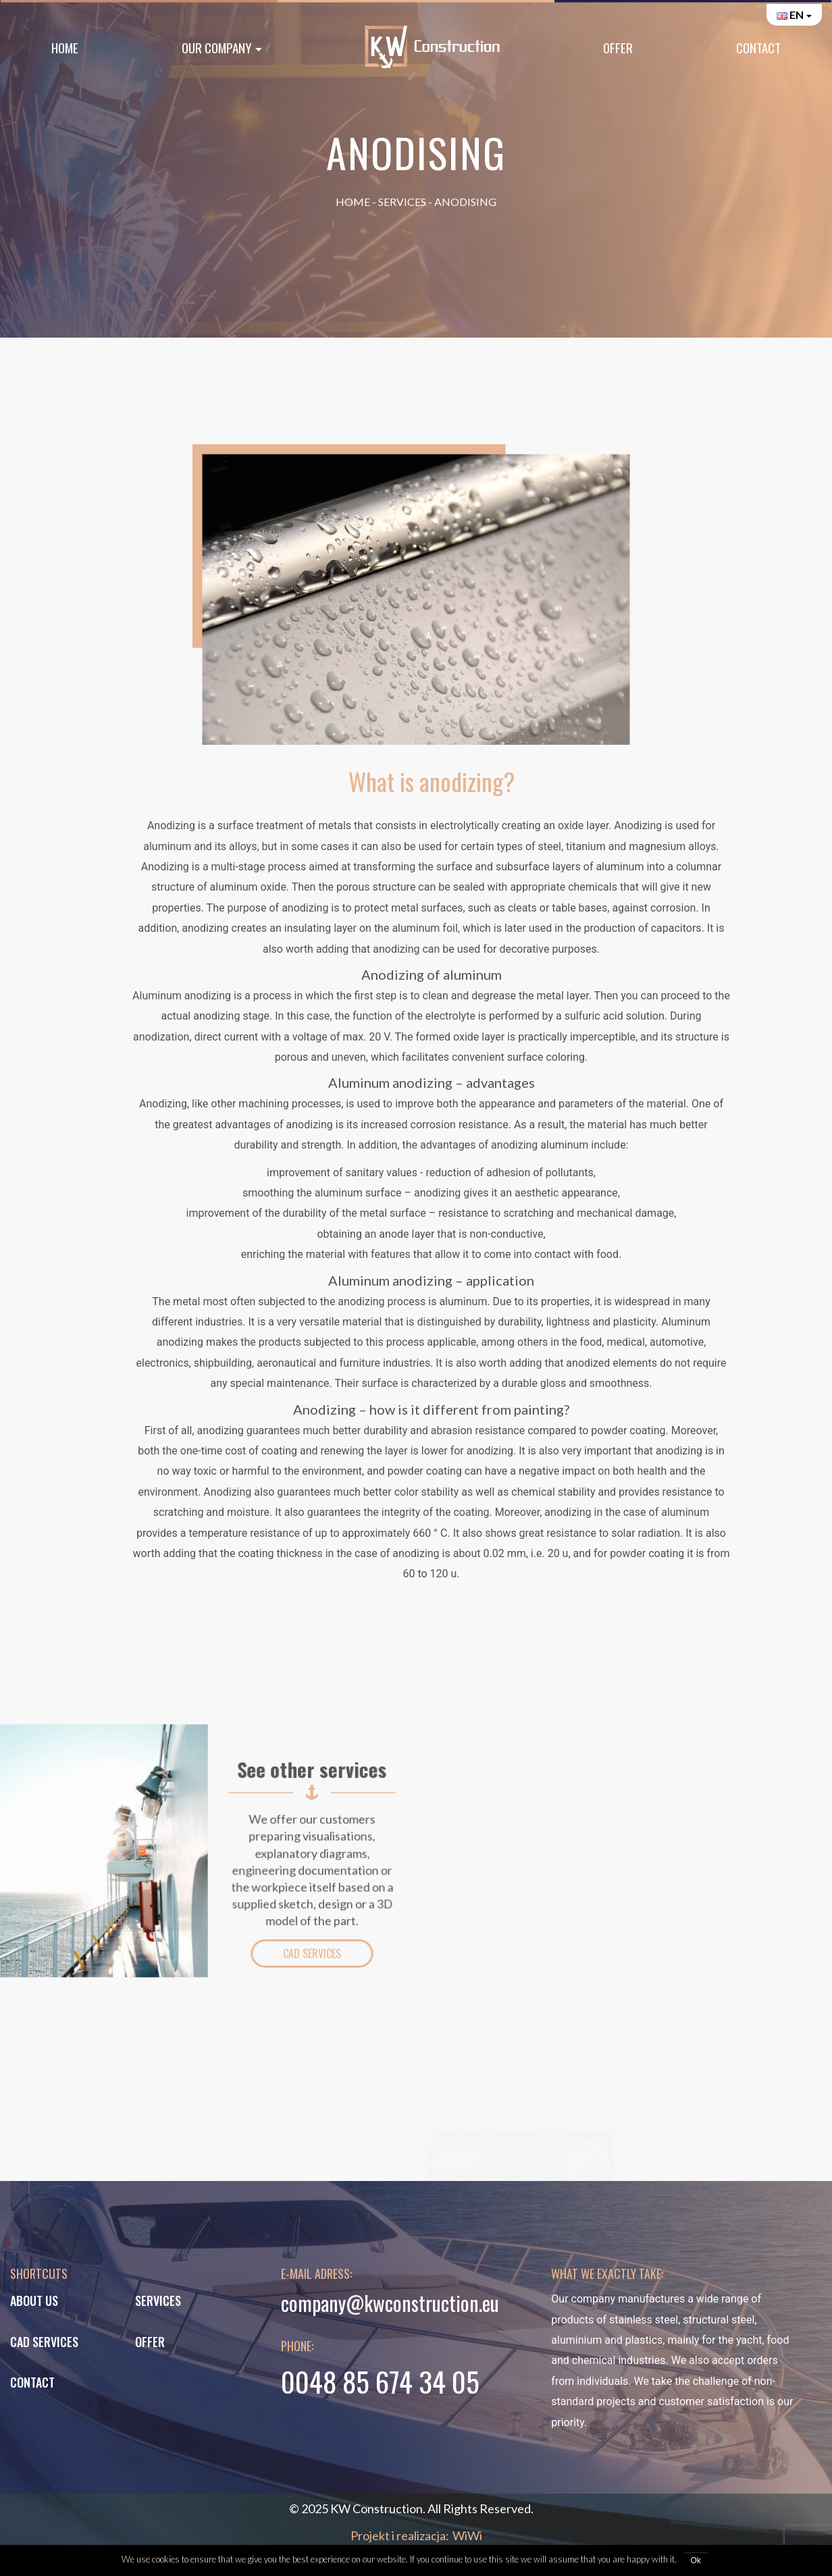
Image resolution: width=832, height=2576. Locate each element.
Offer (618, 47)
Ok (696, 2560)
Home (64, 47)
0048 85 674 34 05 (380, 2381)
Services (402, 201)
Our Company (217, 47)
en (790, 14)
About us (34, 2300)
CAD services (44, 2341)
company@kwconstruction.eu (390, 2303)
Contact (758, 47)
